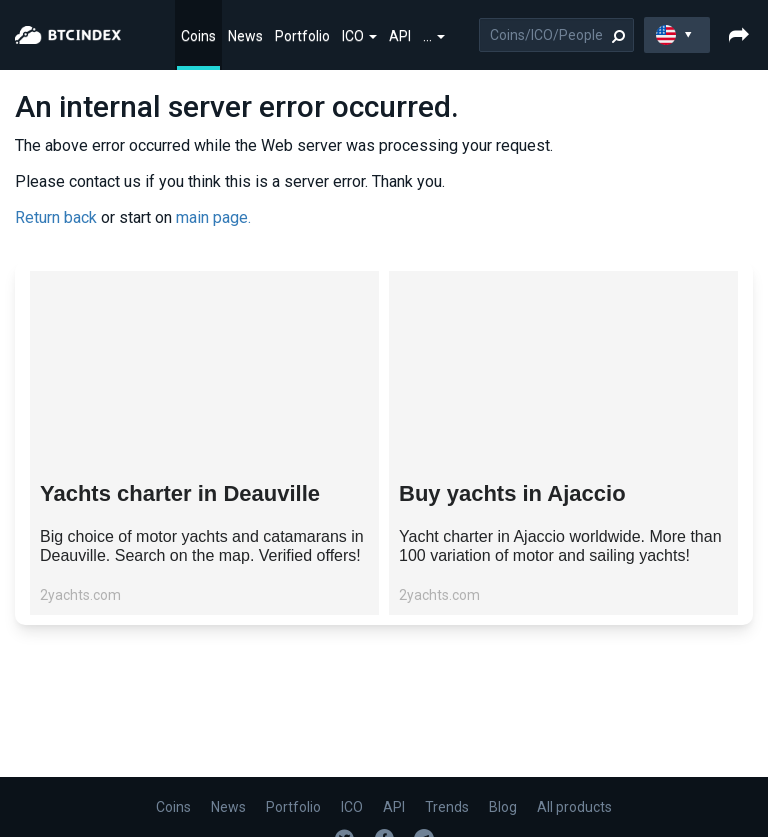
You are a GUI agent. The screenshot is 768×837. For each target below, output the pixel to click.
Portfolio (302, 36)
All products (574, 807)
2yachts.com (80, 595)
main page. (213, 217)
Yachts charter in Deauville (180, 493)
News (245, 36)
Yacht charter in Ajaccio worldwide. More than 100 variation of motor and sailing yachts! (560, 546)
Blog (503, 807)
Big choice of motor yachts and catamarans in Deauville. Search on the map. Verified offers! (202, 546)
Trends (447, 807)
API (400, 36)
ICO (359, 36)
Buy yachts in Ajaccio (512, 493)
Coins (198, 36)
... (434, 36)
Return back (56, 217)
